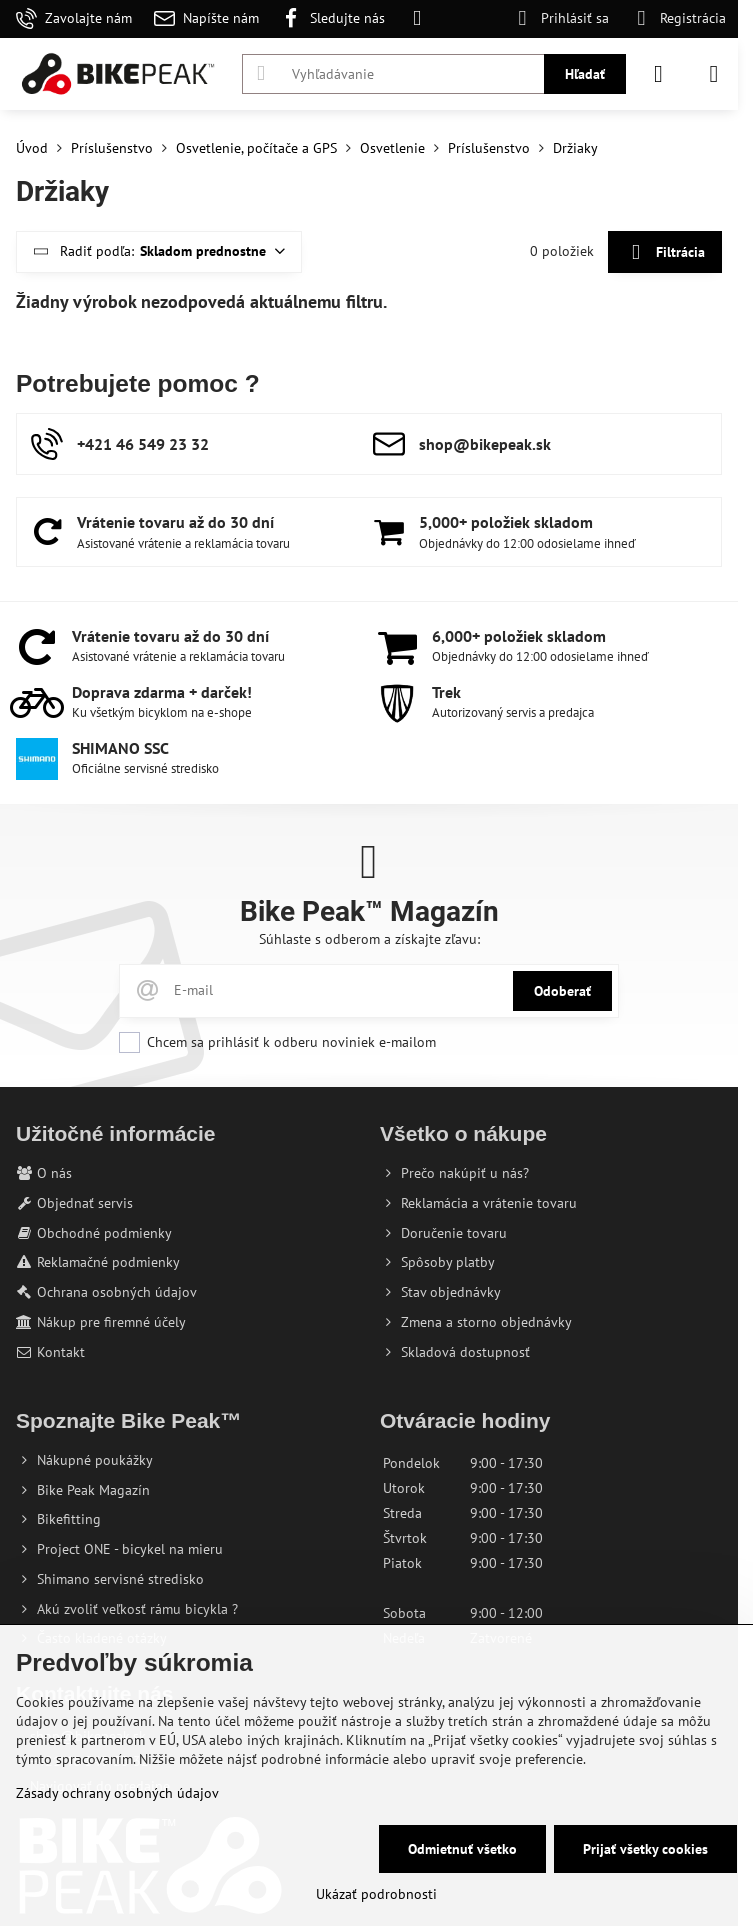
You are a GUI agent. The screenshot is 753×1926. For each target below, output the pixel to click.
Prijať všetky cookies (645, 1849)
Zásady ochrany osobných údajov (117, 1793)
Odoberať (562, 991)
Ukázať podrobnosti (376, 1894)
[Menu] (714, 74)
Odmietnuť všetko (462, 1849)
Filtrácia (664, 252)
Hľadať (585, 74)
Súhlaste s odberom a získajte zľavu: (369, 939)
